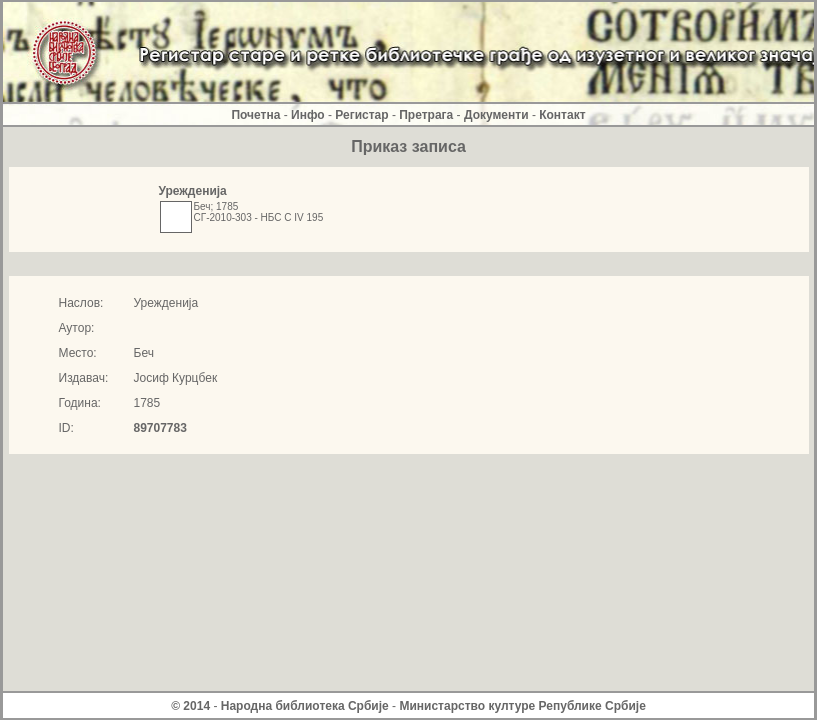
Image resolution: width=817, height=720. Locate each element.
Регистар (361, 115)
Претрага (426, 115)
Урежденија (193, 191)
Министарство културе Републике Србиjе (522, 706)
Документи (496, 115)
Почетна (255, 115)
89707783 (160, 428)
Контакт (562, 115)
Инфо (308, 115)
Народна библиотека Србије (305, 706)
